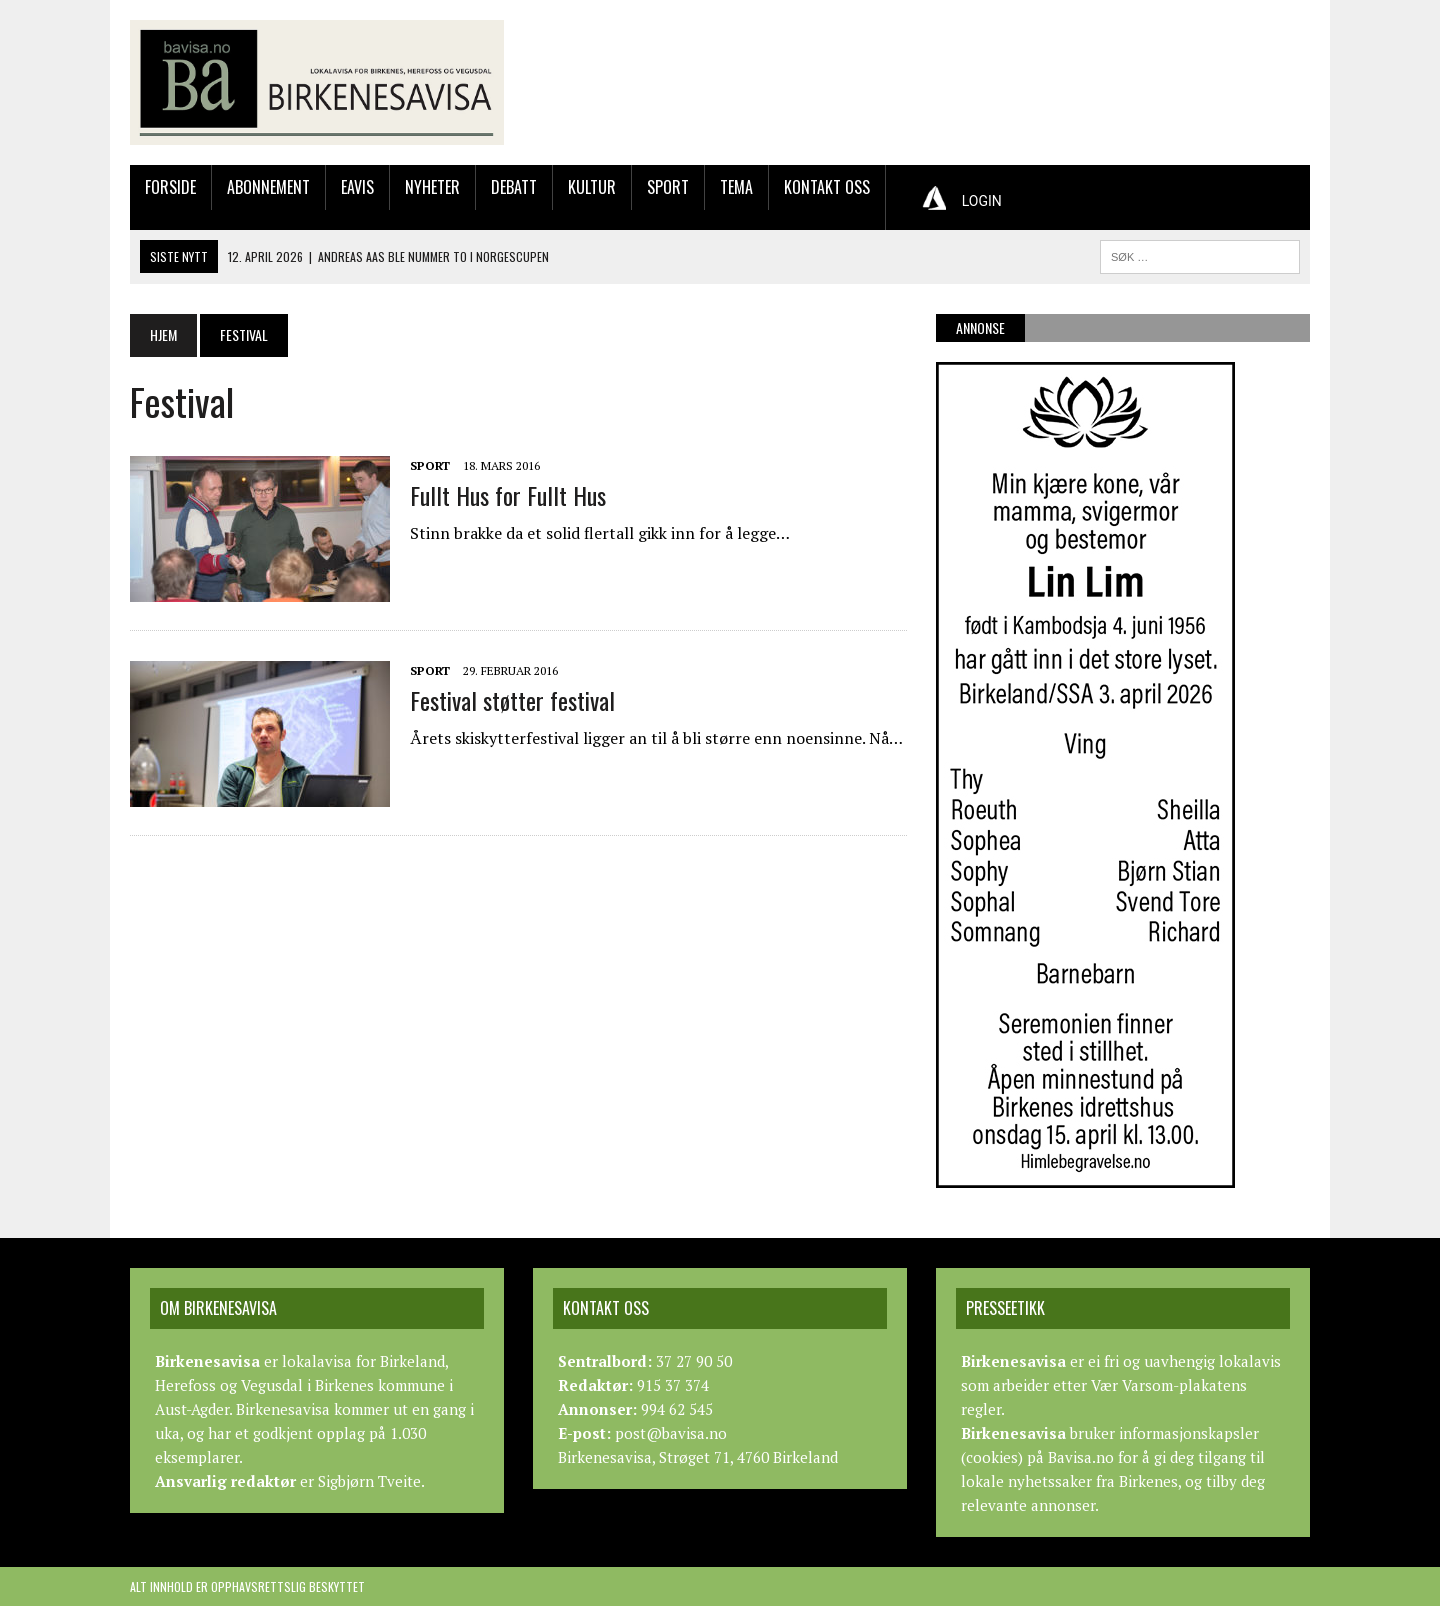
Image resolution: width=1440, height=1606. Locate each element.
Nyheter (432, 187)
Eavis (357, 187)
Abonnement (268, 187)
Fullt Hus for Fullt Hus (508, 495)
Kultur (592, 187)
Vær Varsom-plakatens (1169, 1385)
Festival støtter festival (512, 700)
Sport (668, 187)
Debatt (514, 187)
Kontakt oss (827, 187)
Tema (736, 187)
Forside (170, 187)
